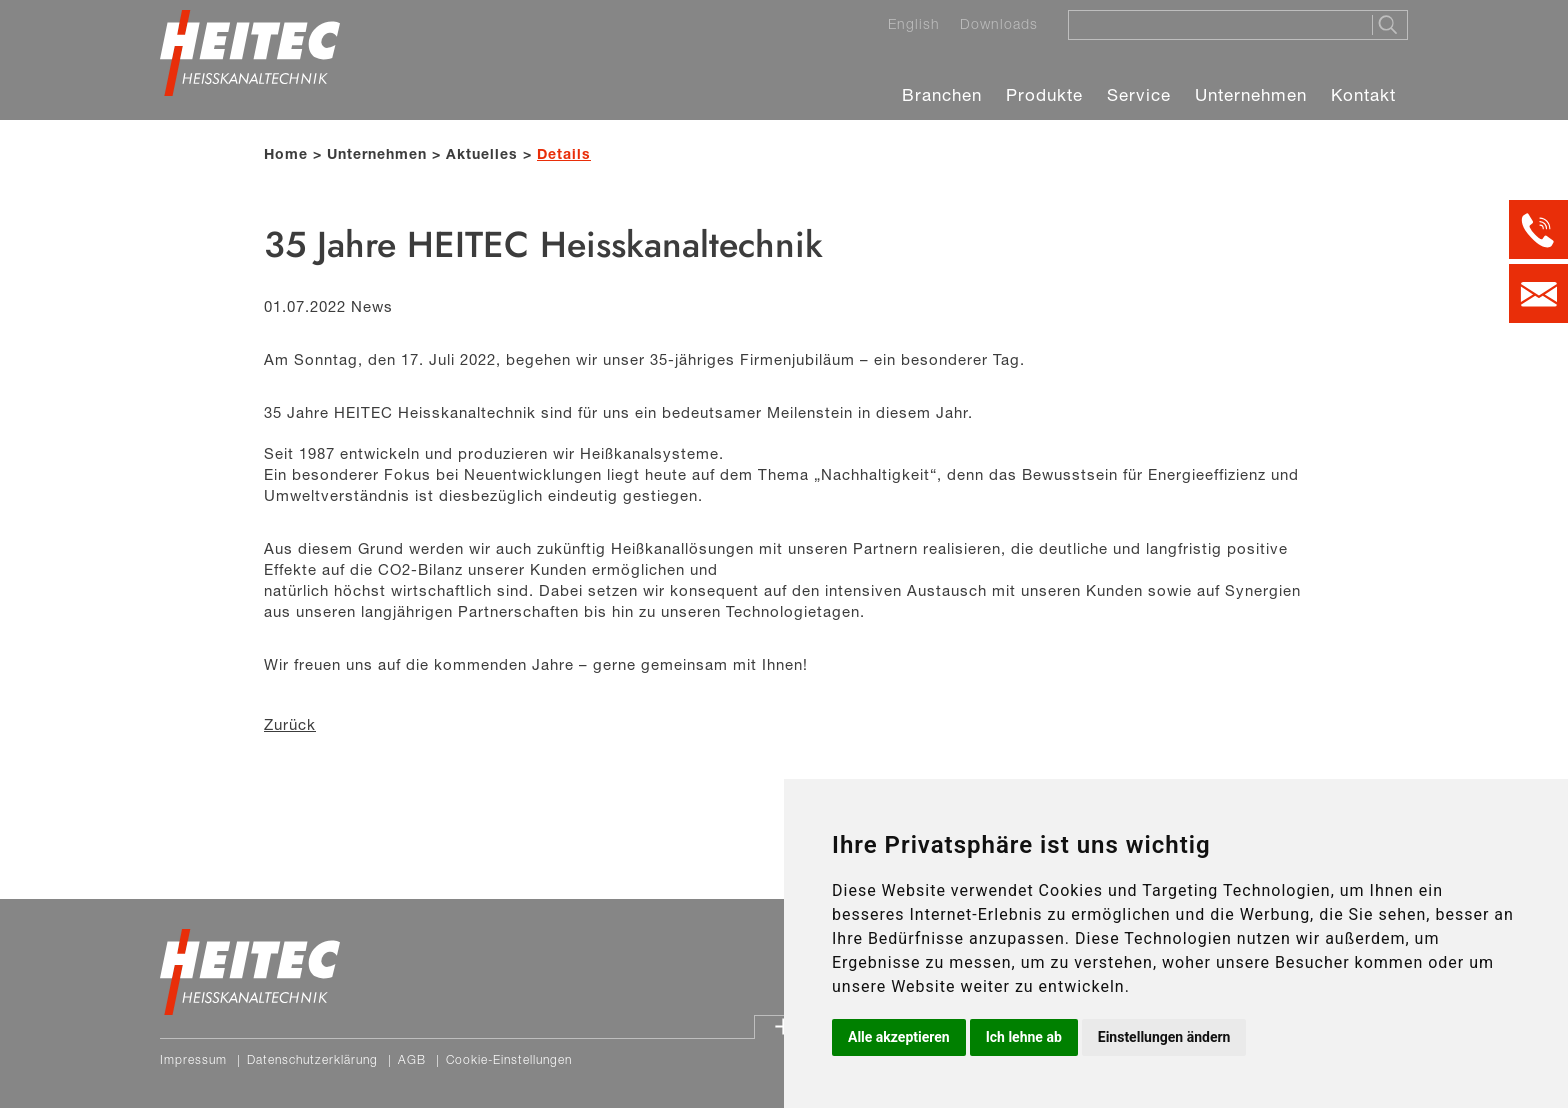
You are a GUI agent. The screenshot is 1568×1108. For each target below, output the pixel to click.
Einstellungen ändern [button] (1164, 1037)
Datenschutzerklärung (312, 1059)
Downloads (999, 24)
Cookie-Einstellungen (509, 1059)
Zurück (290, 724)
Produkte (1044, 94)
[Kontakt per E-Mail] (1538, 293)
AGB (412, 1059)
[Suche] (1214, 24)
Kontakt (1363, 94)
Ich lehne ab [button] (1024, 1037)
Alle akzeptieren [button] (899, 1037)
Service (1139, 94)
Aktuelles (482, 153)
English (914, 24)
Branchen (942, 94)
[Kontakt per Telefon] (1538, 229)
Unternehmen (1251, 94)
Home (286, 153)
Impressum (193, 1059)
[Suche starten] (1389, 25)
